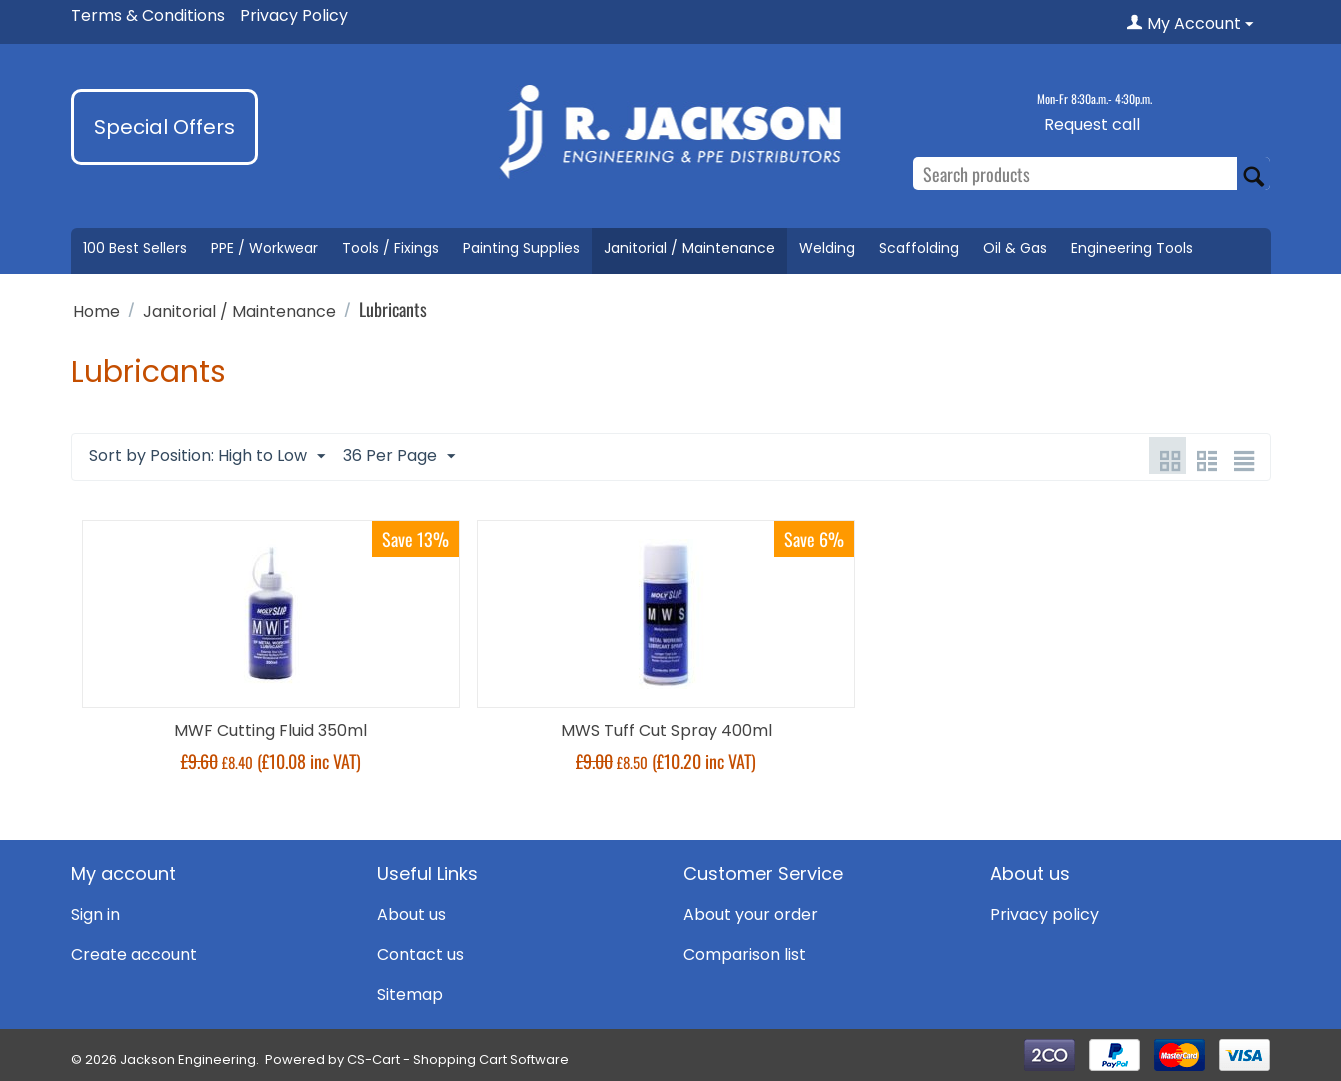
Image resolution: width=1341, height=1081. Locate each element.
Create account (134, 954)
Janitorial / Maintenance (689, 248)
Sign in (95, 914)
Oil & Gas (1015, 248)
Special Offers (164, 127)
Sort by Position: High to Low (207, 455)
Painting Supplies (521, 248)
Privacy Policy (294, 15)
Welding (827, 248)
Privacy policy (1044, 914)
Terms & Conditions (148, 15)
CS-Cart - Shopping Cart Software (458, 1059)
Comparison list (744, 954)
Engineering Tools (1132, 248)
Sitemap (410, 994)
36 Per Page (399, 455)
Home (96, 311)
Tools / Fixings (390, 248)
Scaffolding (919, 248)
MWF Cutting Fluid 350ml (270, 730)
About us (411, 914)
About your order (750, 914)
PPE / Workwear (264, 248)
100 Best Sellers (135, 248)
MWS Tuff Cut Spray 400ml (666, 730)
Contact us (420, 954)
